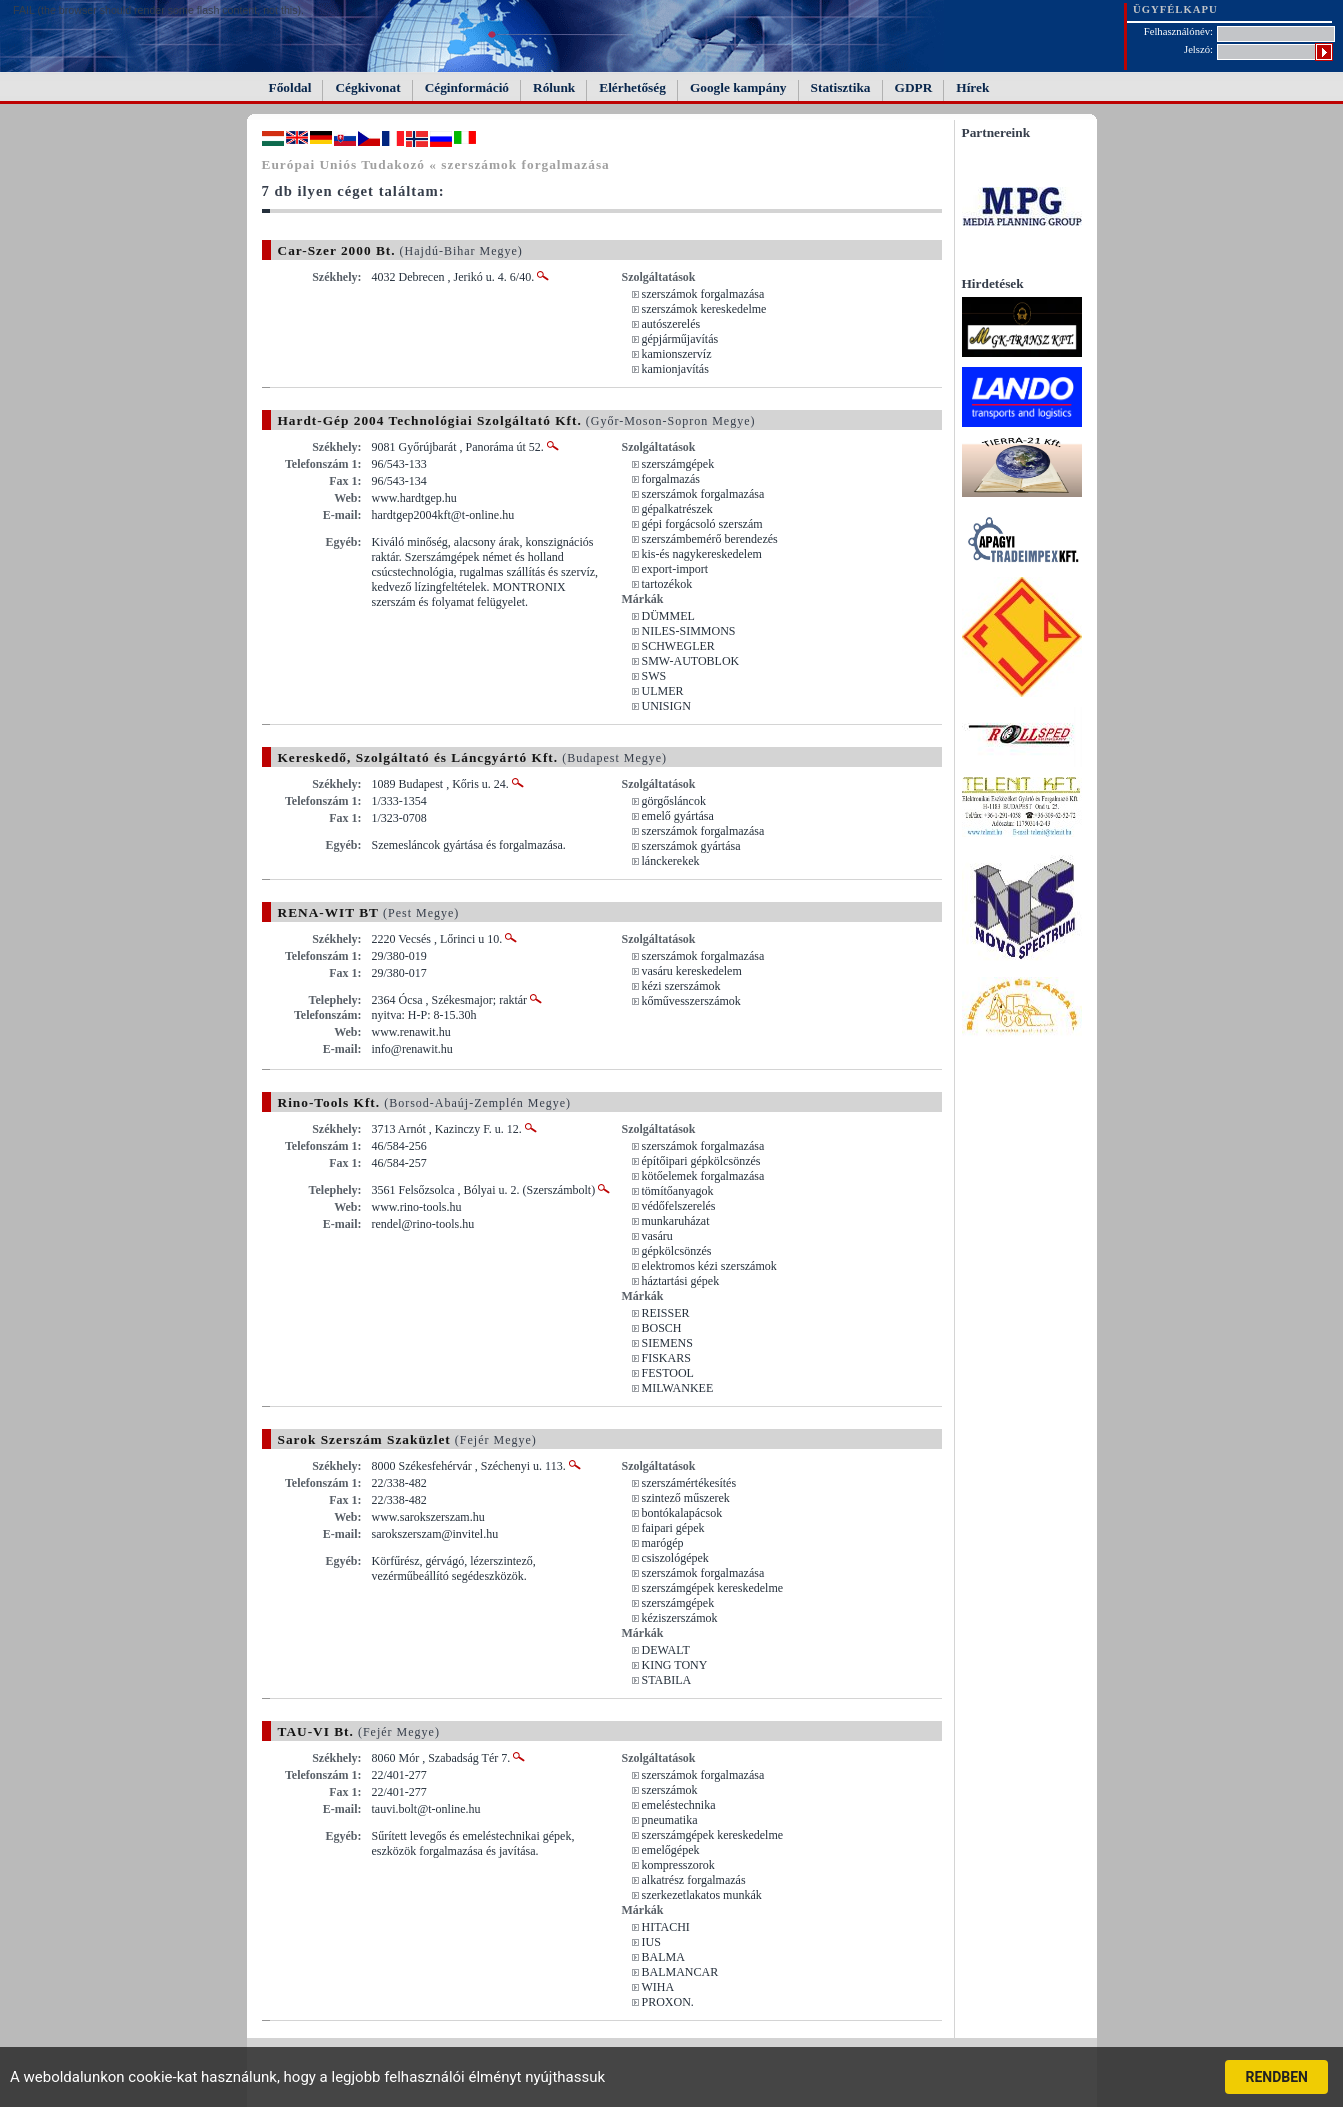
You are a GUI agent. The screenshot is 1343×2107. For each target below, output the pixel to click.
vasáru (657, 1236)
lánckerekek (671, 861)
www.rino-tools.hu (417, 1207)
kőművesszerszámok (691, 1001)
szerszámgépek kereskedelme (713, 1588)
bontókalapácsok (682, 1513)
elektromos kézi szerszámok (709, 1266)
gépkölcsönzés (677, 1251)
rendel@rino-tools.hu (423, 1224)
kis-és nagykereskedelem (702, 554)
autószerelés (671, 324)
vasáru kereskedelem (692, 971)
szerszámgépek (678, 464)
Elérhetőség (632, 87)
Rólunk (554, 87)
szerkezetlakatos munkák (702, 1895)
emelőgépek (671, 1850)
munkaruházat (676, 1221)
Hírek (972, 87)
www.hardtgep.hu (414, 498)
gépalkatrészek (677, 509)
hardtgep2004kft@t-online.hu (443, 515)
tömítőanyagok (678, 1191)
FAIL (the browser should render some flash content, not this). (158, 10)
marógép (663, 1543)
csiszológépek (675, 1558)
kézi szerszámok (681, 986)
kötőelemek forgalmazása (703, 1176)
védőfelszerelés (679, 1206)
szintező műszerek (686, 1498)
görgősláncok (674, 801)
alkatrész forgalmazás (694, 1880)
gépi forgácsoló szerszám (702, 524)
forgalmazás (671, 479)
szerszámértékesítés (689, 1483)
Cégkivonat (367, 87)
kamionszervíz (677, 354)
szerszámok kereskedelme (704, 309)
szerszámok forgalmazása (703, 294)
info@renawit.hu (412, 1049)
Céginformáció (467, 87)
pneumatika (670, 1820)
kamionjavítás (675, 369)
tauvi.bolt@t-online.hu (426, 1809)
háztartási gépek (681, 1281)
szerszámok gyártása (691, 846)
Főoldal (290, 87)
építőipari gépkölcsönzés (701, 1161)
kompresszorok (678, 1865)
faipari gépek (673, 1528)
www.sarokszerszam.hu (428, 1517)
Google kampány (738, 87)
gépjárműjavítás (680, 339)
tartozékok (667, 584)
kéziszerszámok (680, 1618)
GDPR (914, 87)
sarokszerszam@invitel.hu (435, 1534)
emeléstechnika (679, 1805)
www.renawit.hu (411, 1032)
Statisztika (841, 87)
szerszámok (670, 1790)
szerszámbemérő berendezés (710, 539)
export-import (675, 569)
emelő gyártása (678, 816)
